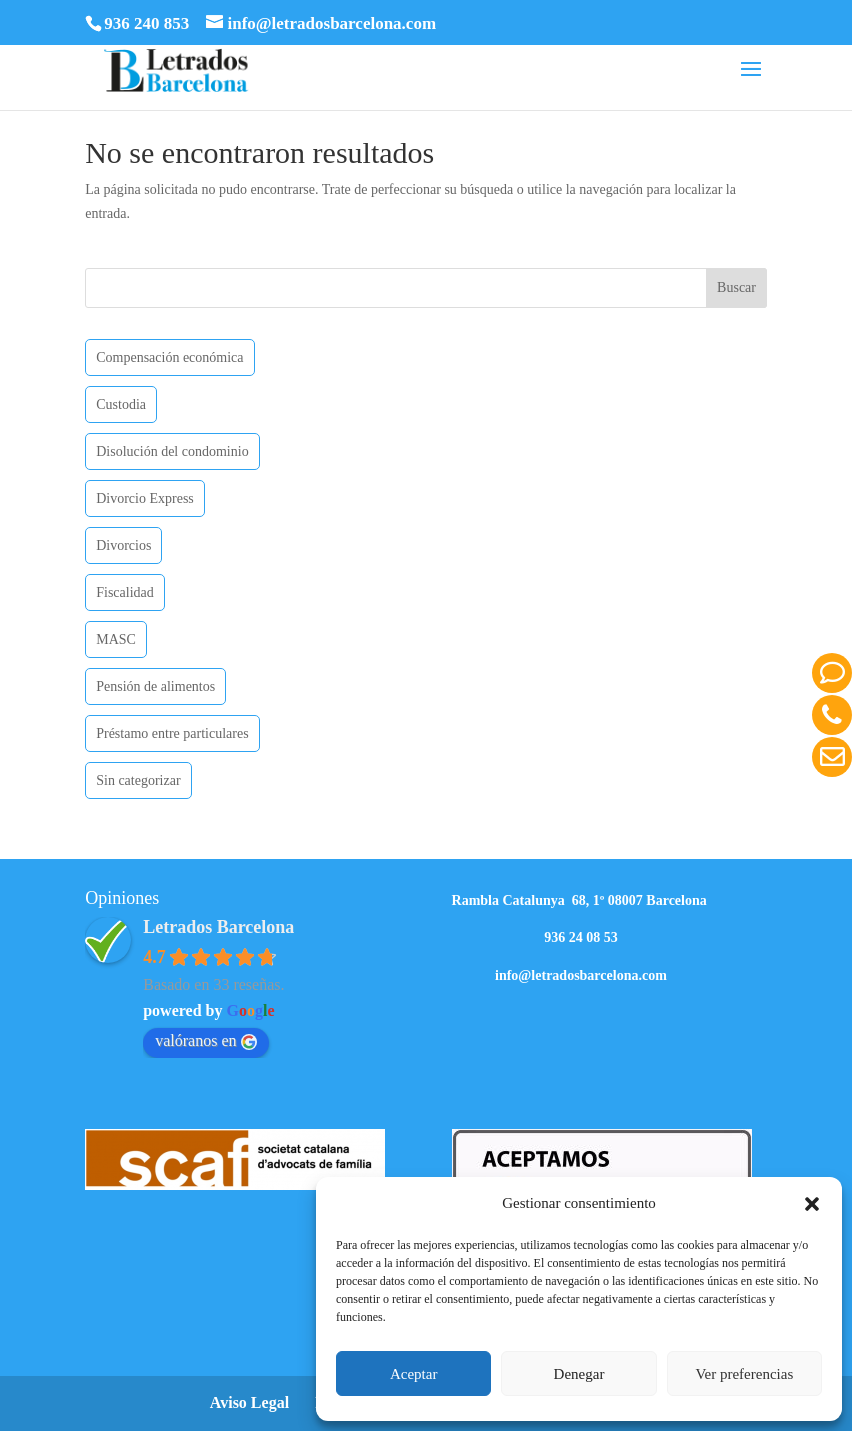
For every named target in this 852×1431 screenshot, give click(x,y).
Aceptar (413, 1374)
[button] (812, 1204)
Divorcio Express (145, 498)
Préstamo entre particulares (172, 733)
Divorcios (123, 545)
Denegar (579, 1374)
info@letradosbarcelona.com (581, 975)
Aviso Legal (249, 1402)
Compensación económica (169, 357)
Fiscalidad (125, 592)
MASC (116, 639)
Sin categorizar (138, 780)
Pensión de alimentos (155, 686)
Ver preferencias (744, 1374)
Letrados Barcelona (218, 927)
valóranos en (205, 1041)
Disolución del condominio (172, 451)
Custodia (121, 404)
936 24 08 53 (581, 937)
